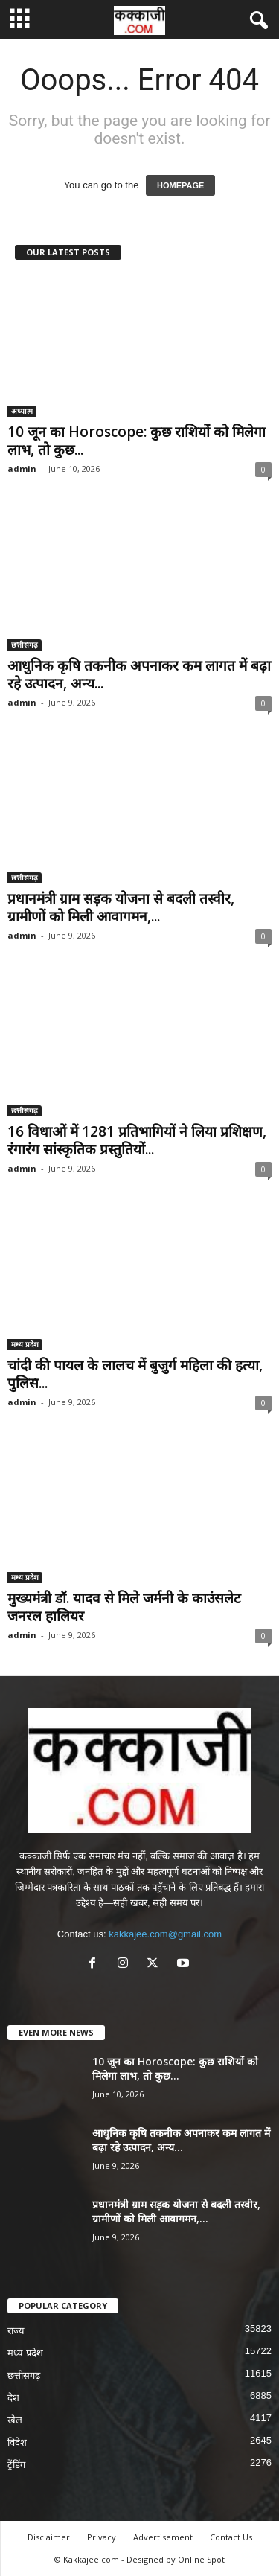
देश (13, 2397)
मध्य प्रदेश (25, 1344)
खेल (14, 2420)
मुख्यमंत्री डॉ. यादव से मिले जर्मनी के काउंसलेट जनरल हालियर (124, 1607)
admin (21, 468)
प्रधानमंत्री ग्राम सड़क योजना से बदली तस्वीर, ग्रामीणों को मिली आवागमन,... (120, 907)
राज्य (16, 2330)
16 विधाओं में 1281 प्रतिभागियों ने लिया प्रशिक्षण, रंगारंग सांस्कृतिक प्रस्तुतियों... (136, 1140)
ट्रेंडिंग (16, 2464)
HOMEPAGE (180, 185)
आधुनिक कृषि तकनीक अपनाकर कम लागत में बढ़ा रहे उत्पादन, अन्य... (139, 674)
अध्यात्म (22, 411)
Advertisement (163, 2537)
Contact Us (231, 2537)
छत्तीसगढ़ (24, 644)
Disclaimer (49, 2537)
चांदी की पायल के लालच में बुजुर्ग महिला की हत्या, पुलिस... (135, 1374)
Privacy (101, 2537)
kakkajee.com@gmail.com (165, 1934)
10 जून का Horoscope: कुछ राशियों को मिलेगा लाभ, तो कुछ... (136, 440)
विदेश (17, 2442)
